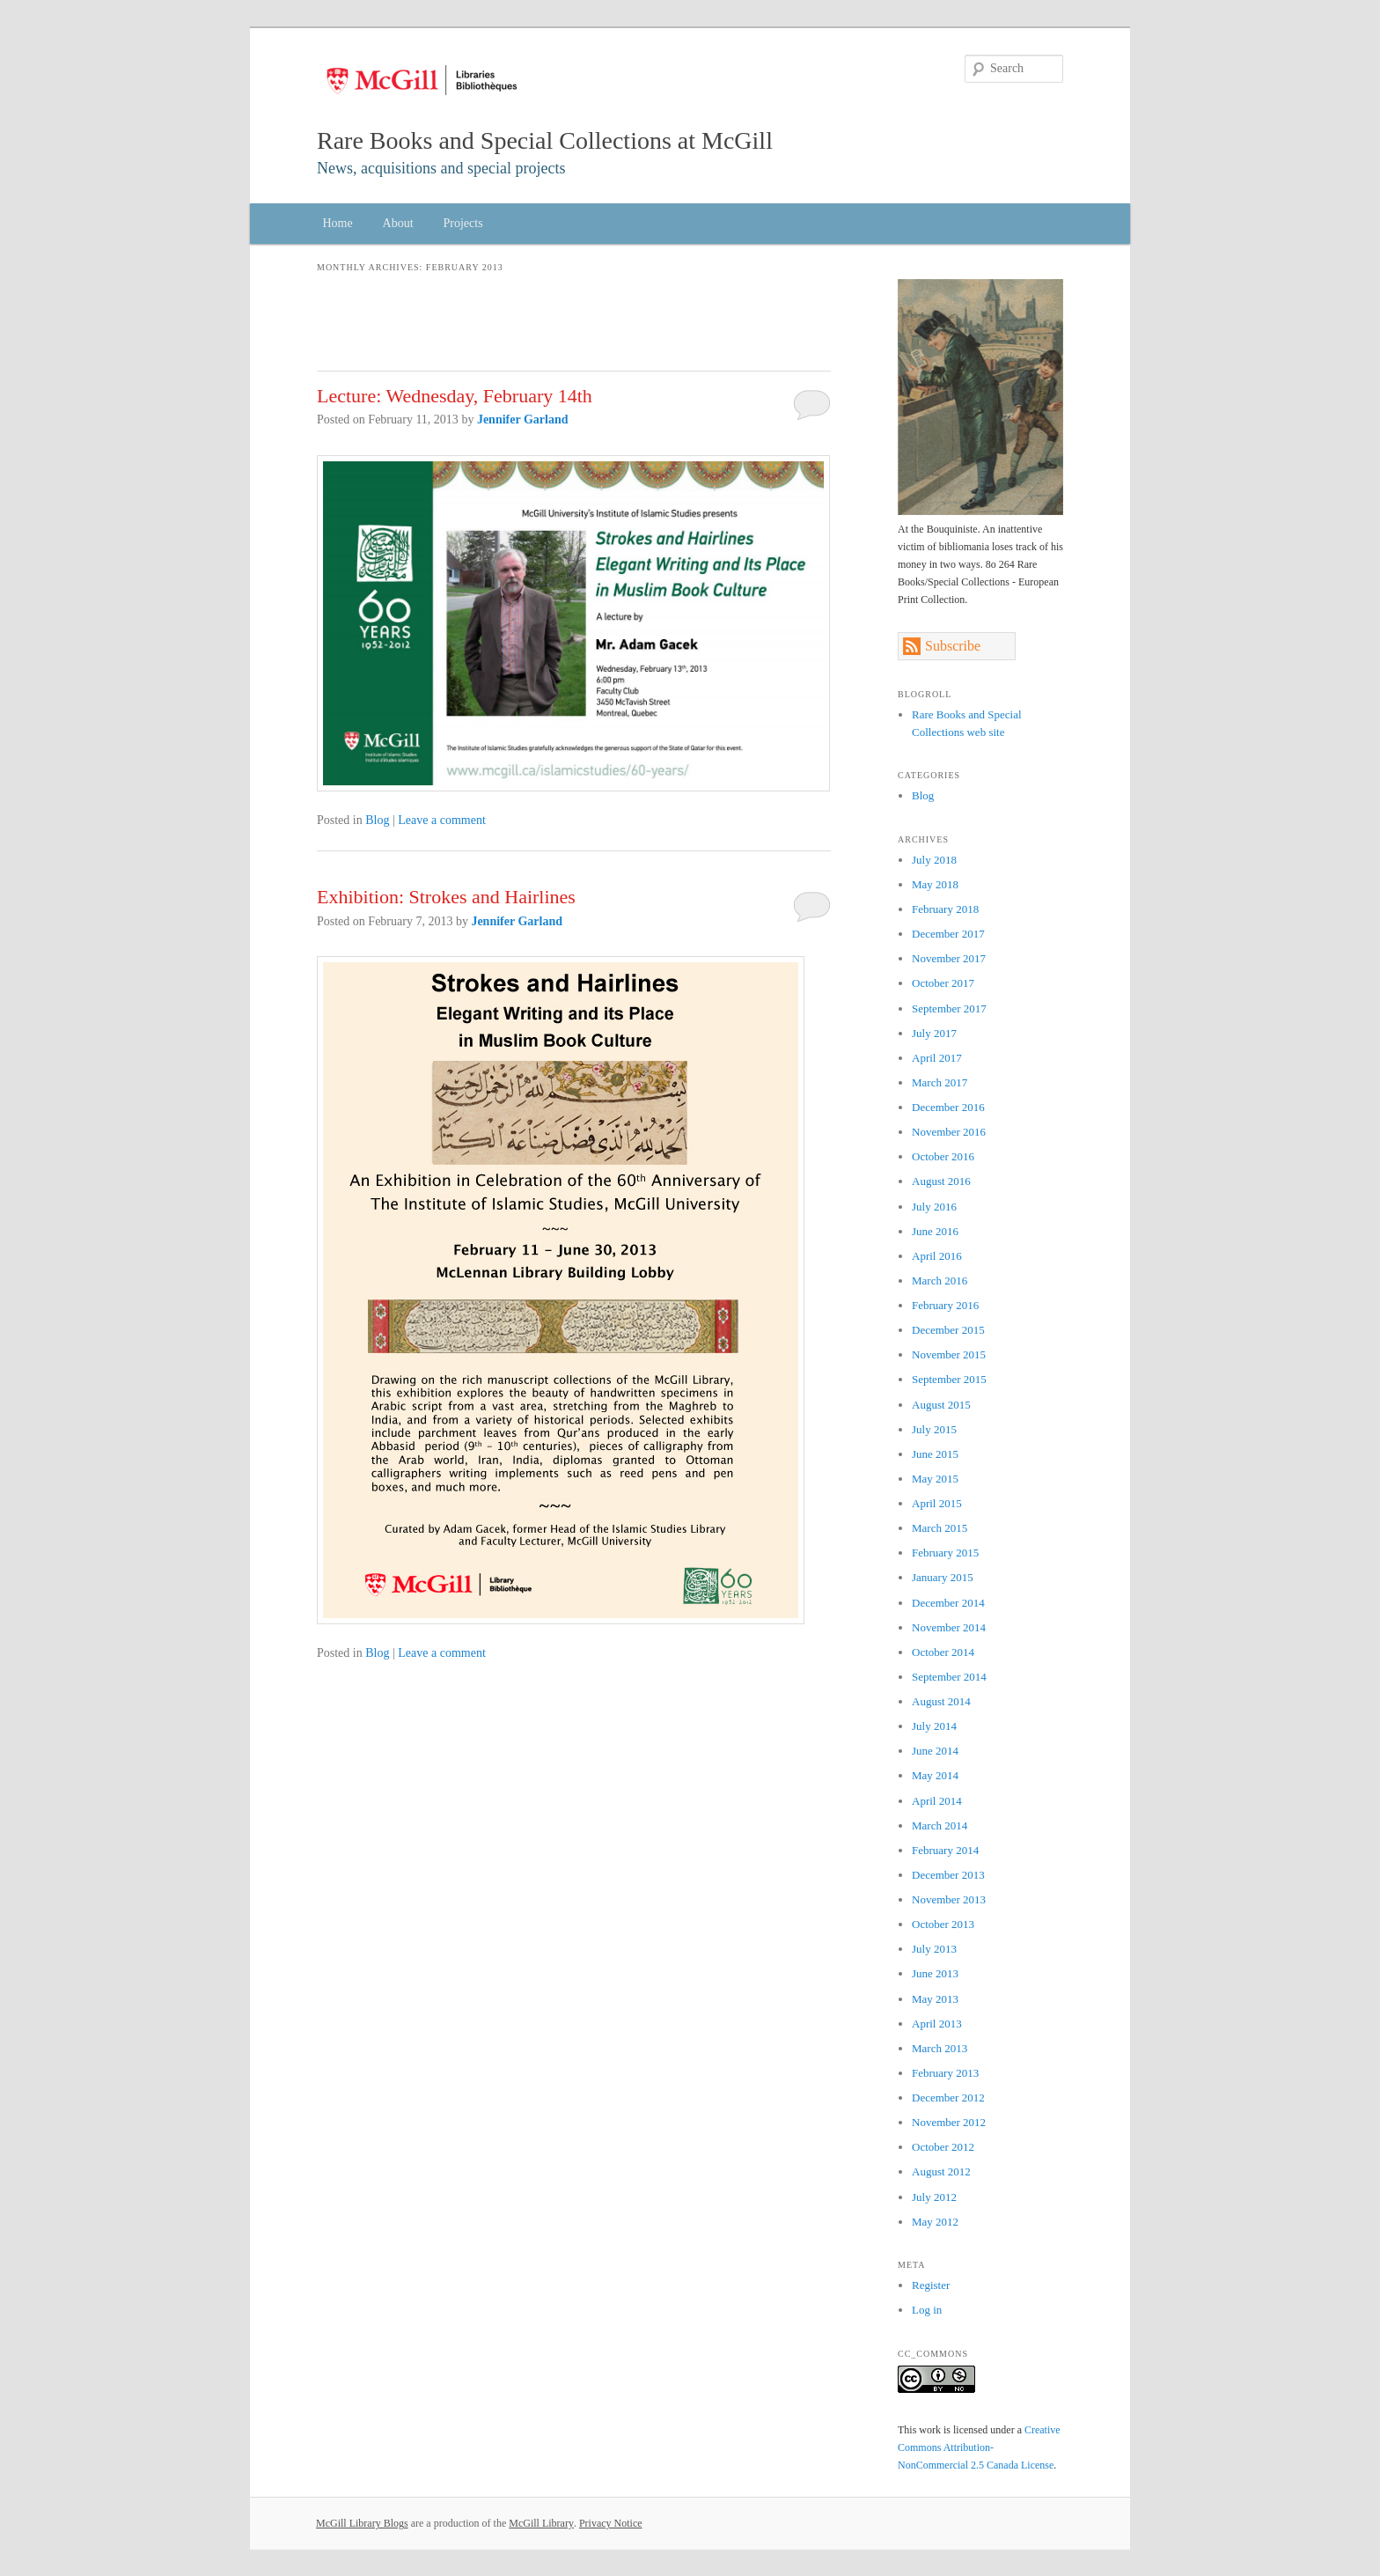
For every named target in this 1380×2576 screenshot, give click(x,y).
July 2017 (934, 1033)
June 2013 (935, 1973)
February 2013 (945, 2072)
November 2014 (949, 1627)
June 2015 (935, 1454)
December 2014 (948, 1602)
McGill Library (541, 2523)
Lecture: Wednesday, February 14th (454, 396)
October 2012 (943, 2146)
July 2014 (934, 1726)
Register (931, 2285)
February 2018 (945, 909)
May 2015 (935, 1478)
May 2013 (935, 1999)
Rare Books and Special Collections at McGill (545, 140)
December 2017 (948, 933)
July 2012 (934, 2197)
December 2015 (948, 1329)
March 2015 (939, 1528)
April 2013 (937, 2023)
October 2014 (943, 1652)
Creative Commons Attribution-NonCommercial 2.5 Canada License (979, 2447)
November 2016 (949, 1131)
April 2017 (937, 1057)
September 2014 (949, 1676)
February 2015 (945, 1552)
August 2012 (941, 2171)
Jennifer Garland (523, 419)
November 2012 (949, 2122)
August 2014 (941, 1701)
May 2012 (935, 2221)
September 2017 (949, 1008)
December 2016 (948, 1107)
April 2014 (937, 1800)
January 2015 (942, 1577)
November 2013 (949, 1899)
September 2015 (949, 1379)
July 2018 (934, 859)
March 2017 (939, 1082)
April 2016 (937, 1255)
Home (337, 223)
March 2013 (939, 2048)
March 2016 (939, 1280)
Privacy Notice (610, 2523)
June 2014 (935, 1750)
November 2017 (949, 958)
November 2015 (949, 1354)
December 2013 (948, 1874)
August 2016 (941, 1181)
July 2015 (934, 1429)
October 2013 (943, 1924)
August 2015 (941, 1404)
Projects (463, 223)
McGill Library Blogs (362, 2523)
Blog (377, 820)
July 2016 (934, 1206)
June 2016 (935, 1231)
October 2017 (943, 983)
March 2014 (939, 1825)
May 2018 (935, 884)
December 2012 (948, 2097)
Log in (927, 2309)
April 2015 (937, 1503)
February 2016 (945, 1305)
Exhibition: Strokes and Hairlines (446, 897)
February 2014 (945, 1850)
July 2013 (934, 1948)
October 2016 (943, 1156)
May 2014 (935, 1775)
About (398, 223)
